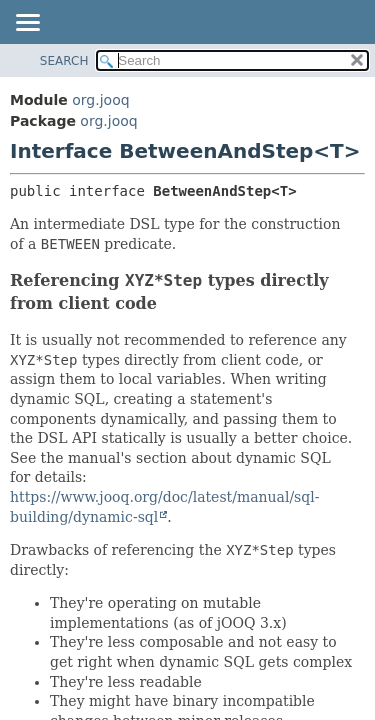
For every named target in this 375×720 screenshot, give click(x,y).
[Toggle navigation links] (27, 24)
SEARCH (64, 61)
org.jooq (100, 100)
